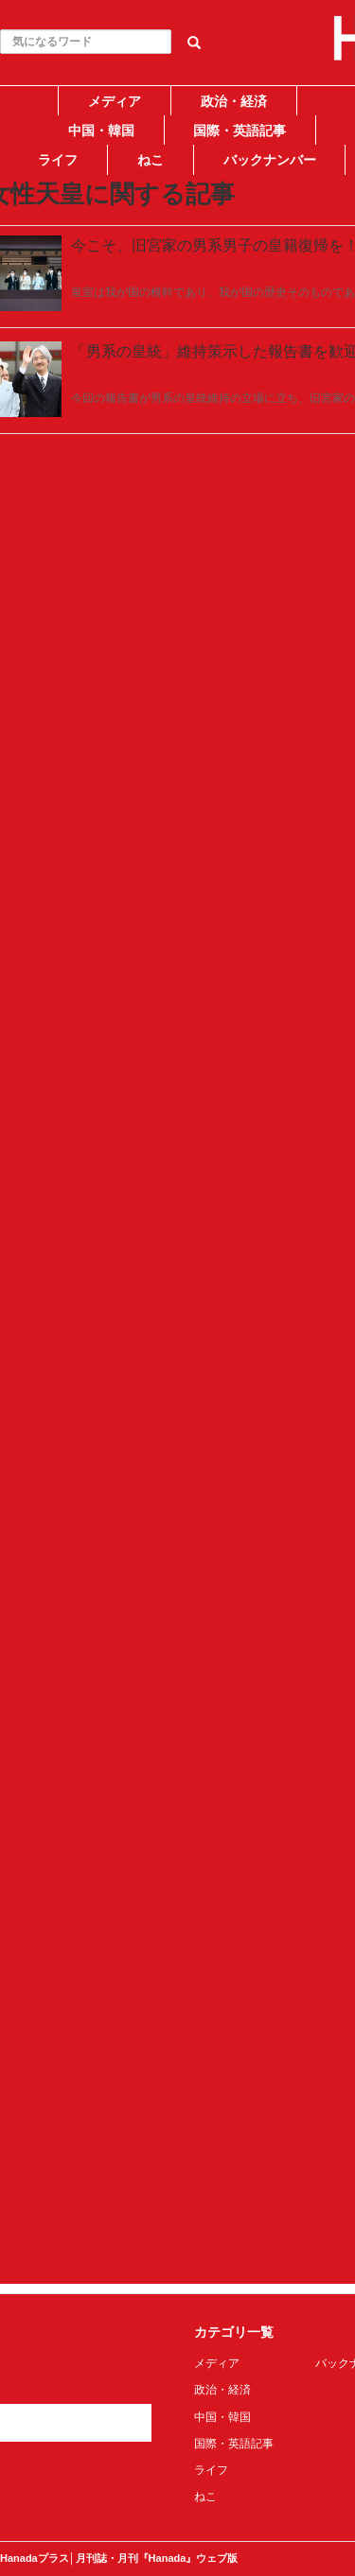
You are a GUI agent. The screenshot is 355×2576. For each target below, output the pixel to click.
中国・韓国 (101, 130)
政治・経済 (234, 101)
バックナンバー (269, 159)
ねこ (150, 159)
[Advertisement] (177, 354)
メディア (114, 101)
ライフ (58, 159)
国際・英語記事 (239, 130)
